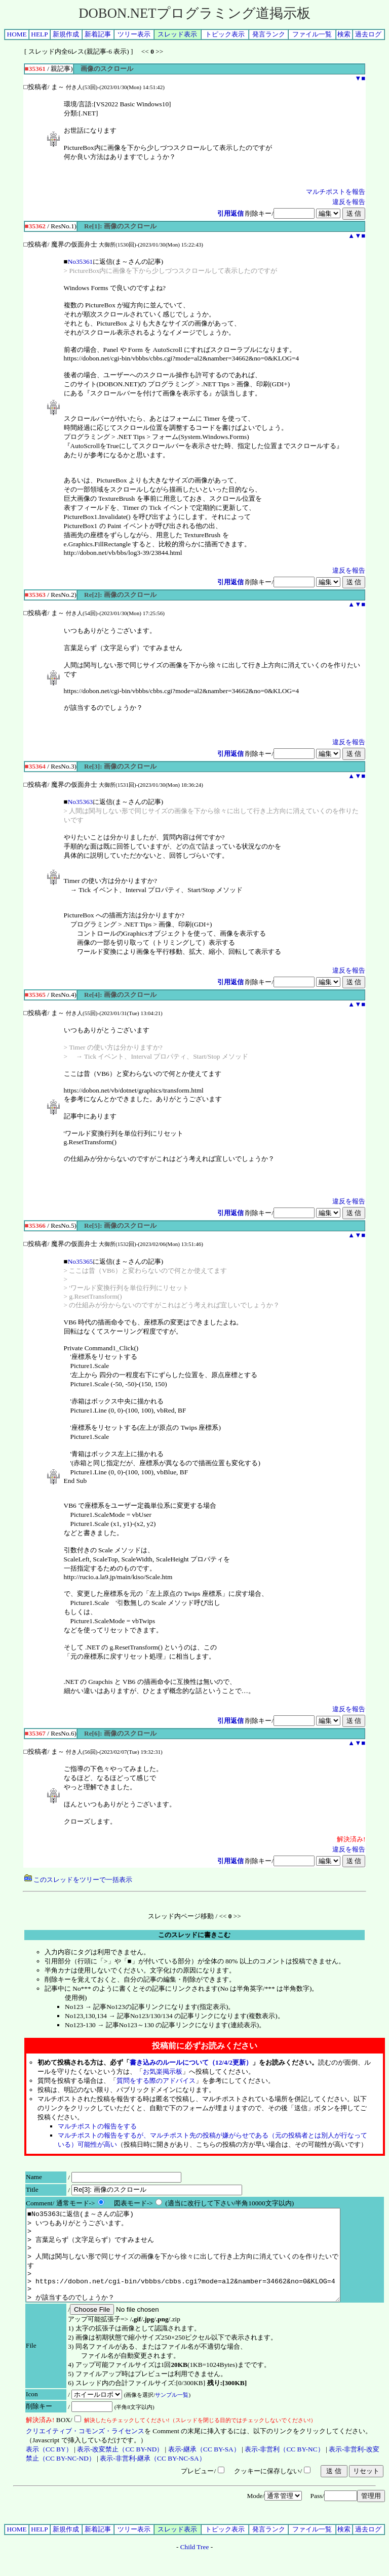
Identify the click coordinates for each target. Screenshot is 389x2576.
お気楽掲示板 (162, 2071)
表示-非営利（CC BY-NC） (284, 2467)
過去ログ (368, 34)
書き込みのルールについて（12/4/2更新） (191, 2062)
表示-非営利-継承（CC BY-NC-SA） (152, 2476)
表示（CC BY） (49, 2467)
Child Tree (194, 2565)
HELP (39, 34)
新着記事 (98, 34)
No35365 (80, 1261)
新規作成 (66, 34)
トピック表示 (225, 34)
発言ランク (268, 34)
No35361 (80, 261)
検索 (344, 34)
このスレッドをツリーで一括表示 (78, 1879)
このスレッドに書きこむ (194, 1935)
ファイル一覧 (312, 34)
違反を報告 (348, 202)
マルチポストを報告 (335, 191)
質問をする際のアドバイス (156, 2080)
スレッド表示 (177, 34)
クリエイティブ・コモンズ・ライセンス (85, 2449)
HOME (17, 34)
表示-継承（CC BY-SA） (204, 2467)
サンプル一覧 (171, 2413)
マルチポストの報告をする (97, 2126)
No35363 (80, 802)
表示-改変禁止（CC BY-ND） (120, 2467)
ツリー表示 (134, 34)
